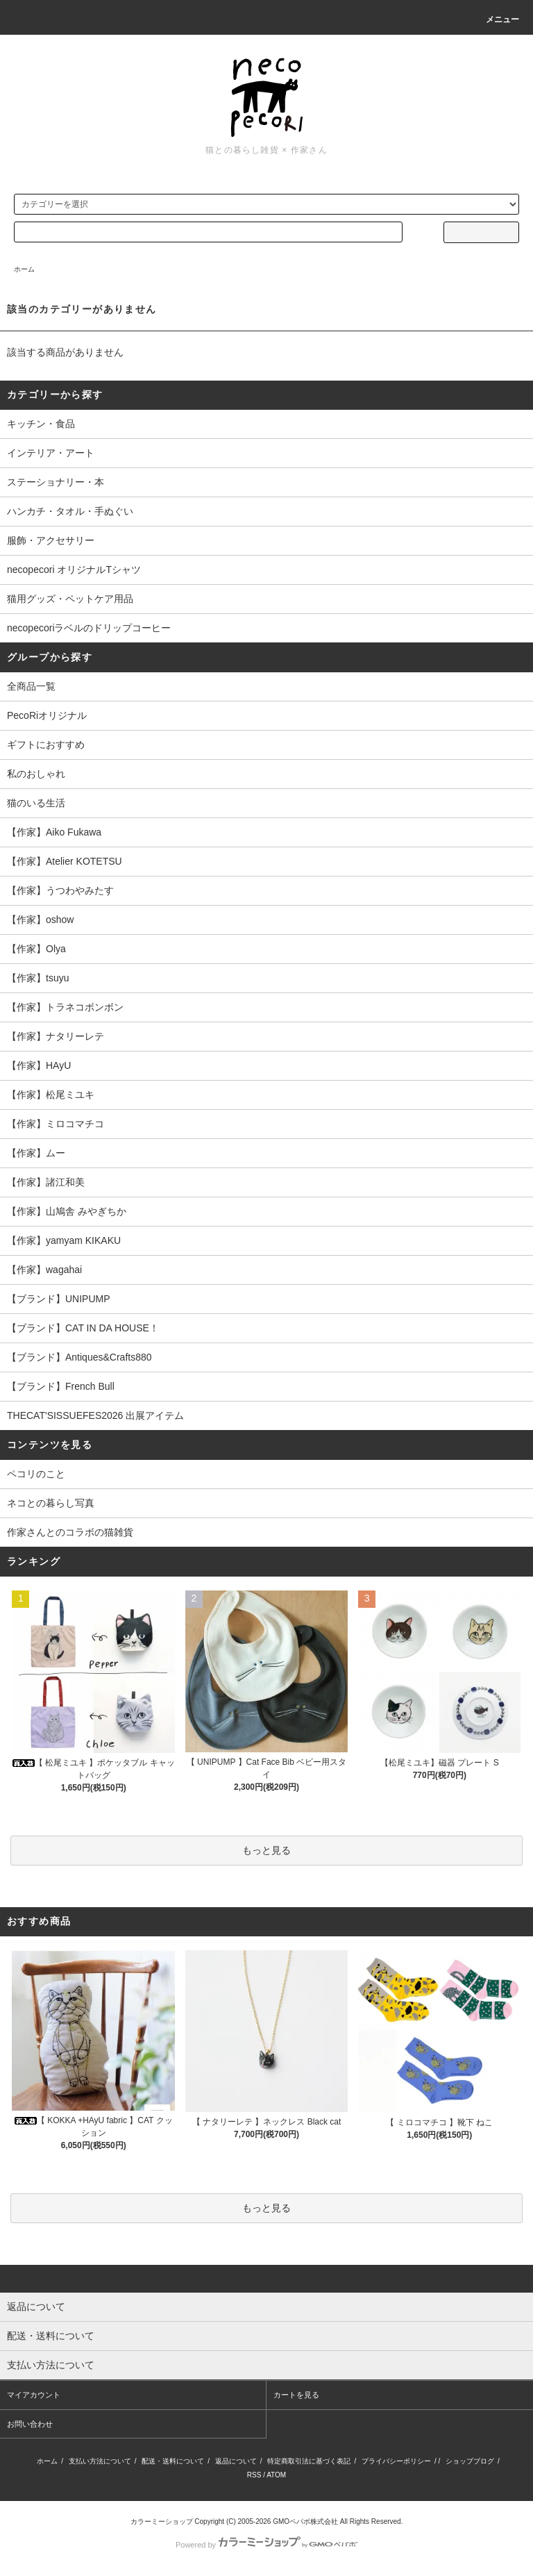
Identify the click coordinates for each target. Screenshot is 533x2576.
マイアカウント (33, 2395)
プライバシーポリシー (396, 2461)
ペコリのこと (36, 1473)
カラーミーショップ (161, 2521)
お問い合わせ (30, 2424)
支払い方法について (100, 2461)
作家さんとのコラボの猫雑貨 (70, 1532)
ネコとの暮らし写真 (50, 1503)
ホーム (24, 269)
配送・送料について (173, 2461)
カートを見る (296, 2395)
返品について (236, 2461)
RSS (254, 2475)
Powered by (266, 2545)
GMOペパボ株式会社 (305, 2521)
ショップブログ (470, 2461)
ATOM (276, 2475)
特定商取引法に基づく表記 (308, 2461)
